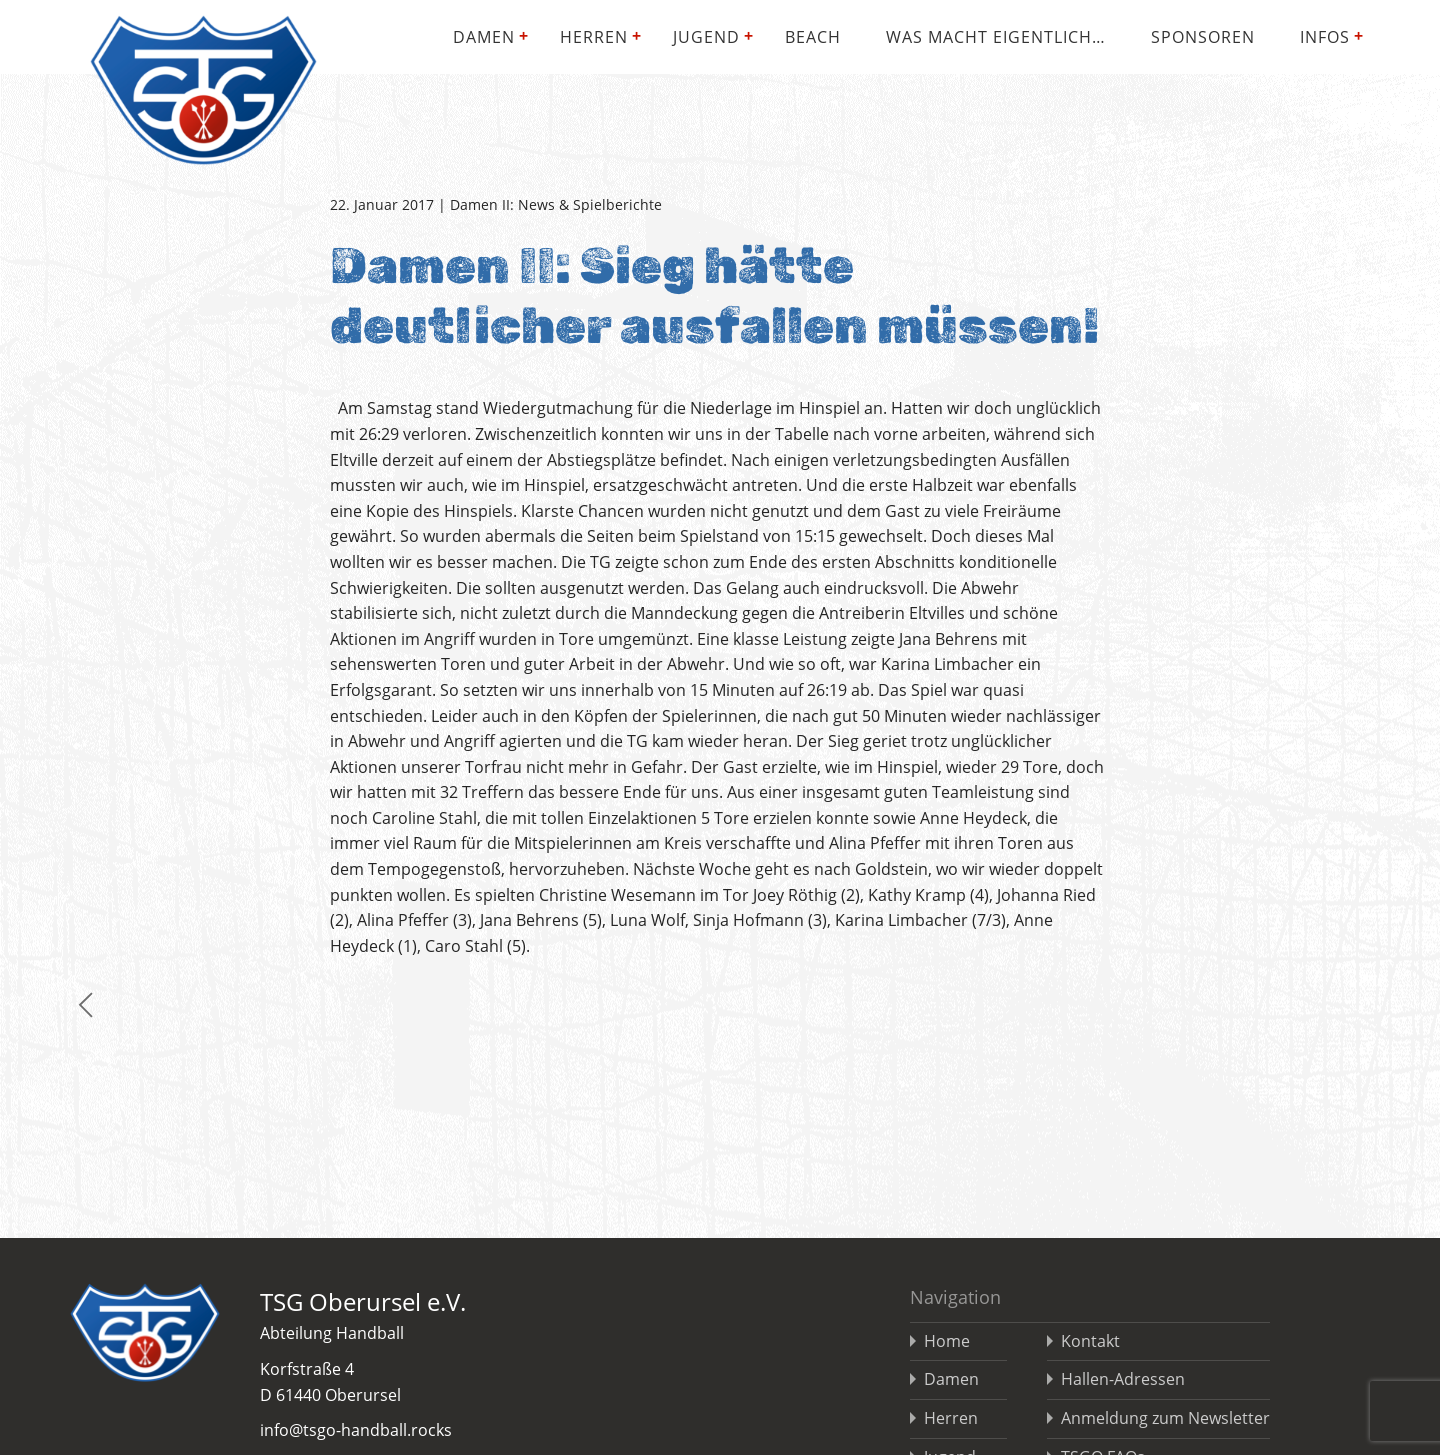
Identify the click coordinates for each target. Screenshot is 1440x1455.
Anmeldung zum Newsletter (1165, 1418)
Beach (813, 37)
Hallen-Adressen (1123, 1379)
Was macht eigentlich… (996, 37)
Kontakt (1090, 1341)
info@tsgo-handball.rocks (356, 1430)
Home (947, 1341)
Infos (1325, 37)
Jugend (706, 37)
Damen (484, 37)
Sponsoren (1203, 37)
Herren (594, 37)
